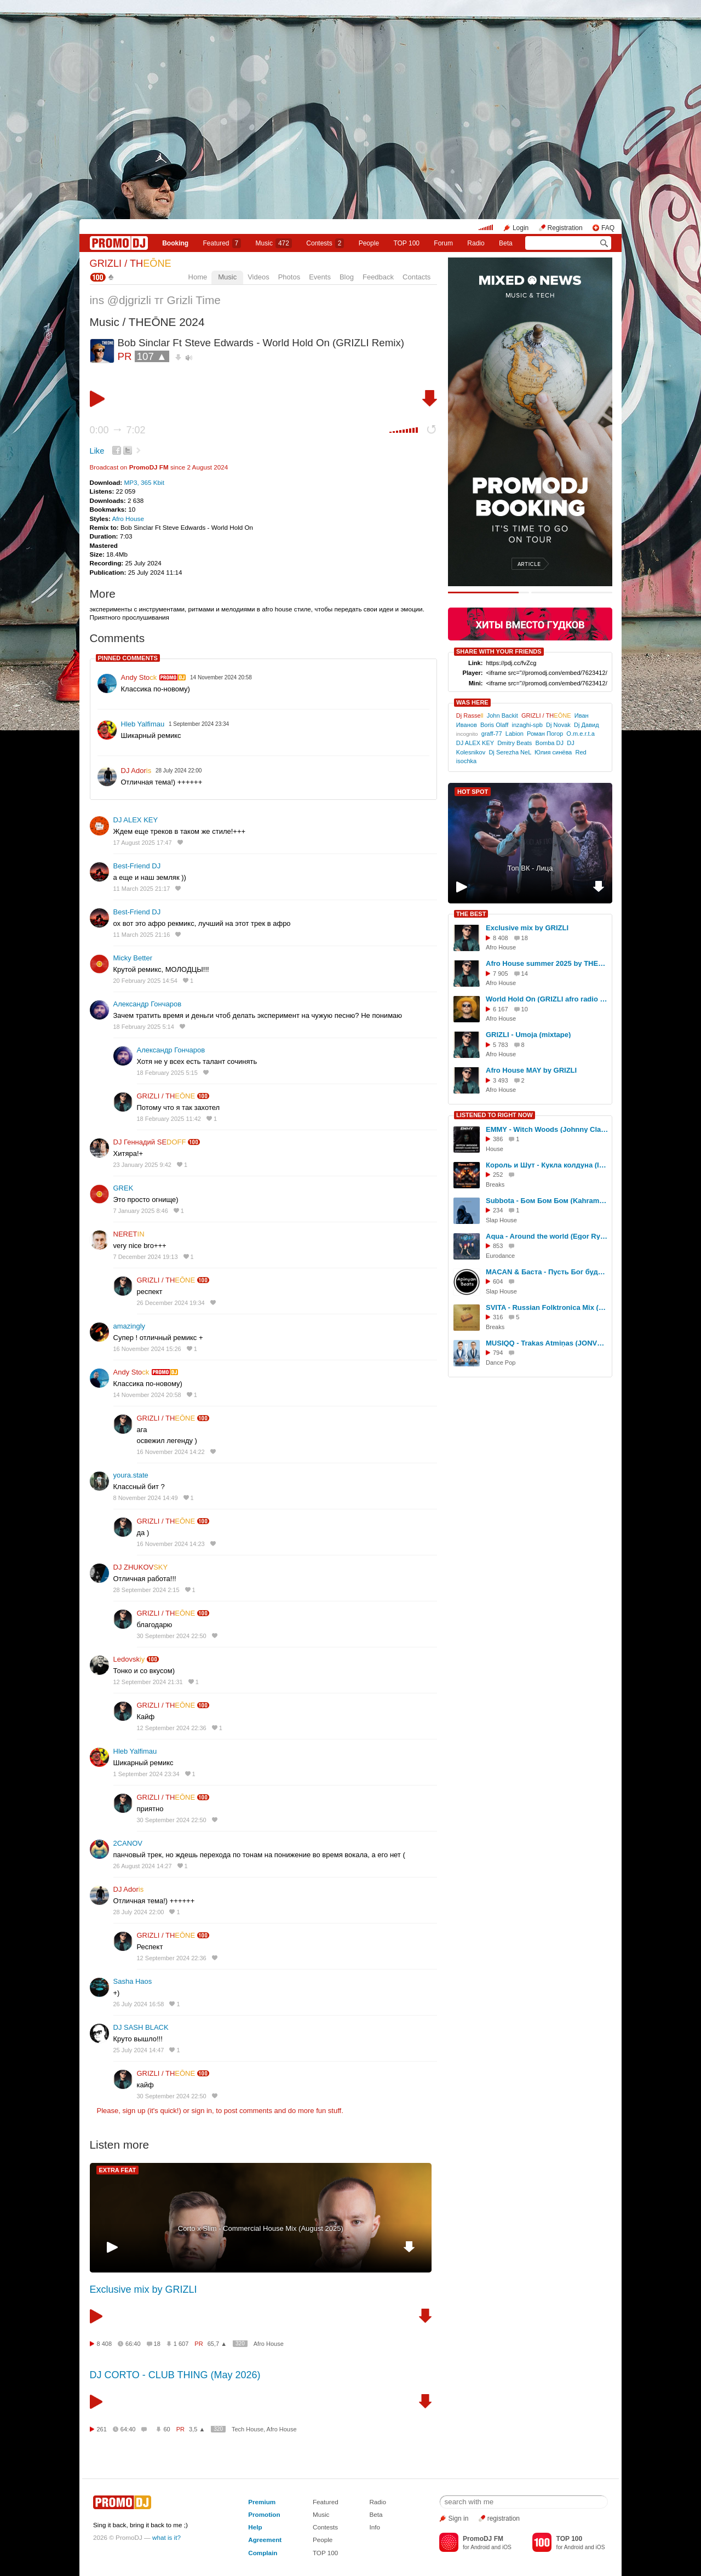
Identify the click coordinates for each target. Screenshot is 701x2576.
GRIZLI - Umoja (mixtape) (528, 1034)
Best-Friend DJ (137, 865)
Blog (347, 277)
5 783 (500, 1044)
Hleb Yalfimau (143, 724)
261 (102, 2429)
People (369, 243)
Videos (258, 277)
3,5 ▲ (197, 2429)
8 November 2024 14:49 (145, 1498)
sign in (202, 2110)
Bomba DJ (550, 743)
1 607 (181, 2343)
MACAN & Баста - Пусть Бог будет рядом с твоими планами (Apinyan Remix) (547, 1271)
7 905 (500, 973)
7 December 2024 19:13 (145, 1256)
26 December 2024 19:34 (171, 1303)
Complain (262, 2552)
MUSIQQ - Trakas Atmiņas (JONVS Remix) (547, 1343)
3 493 (500, 1080)
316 (498, 1317)
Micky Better (133, 957)
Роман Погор (545, 733)
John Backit (502, 715)
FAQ (607, 228)
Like (97, 450)
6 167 (500, 1009)
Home (198, 277)
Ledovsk (129, 1659)
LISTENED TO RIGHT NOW (494, 1115)
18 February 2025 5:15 (167, 1072)
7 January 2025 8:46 (140, 1210)
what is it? (166, 2537)
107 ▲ (152, 356)
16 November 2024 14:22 (171, 1452)
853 (498, 1246)
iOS (507, 2547)
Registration (565, 228)
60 (166, 2429)
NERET (129, 1234)
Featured (222, 243)
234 (498, 1210)
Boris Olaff (494, 725)
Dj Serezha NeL (510, 752)
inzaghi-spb (527, 725)
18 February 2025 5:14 (143, 1026)
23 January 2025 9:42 (142, 1164)
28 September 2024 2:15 (146, 1590)
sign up (133, 2110)
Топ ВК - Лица (530, 868)
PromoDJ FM (149, 467)
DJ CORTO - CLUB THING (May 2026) (175, 2374)
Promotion (264, 2514)
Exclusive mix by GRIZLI (143, 2289)
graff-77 (491, 733)
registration (503, 2518)
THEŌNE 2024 (167, 322)
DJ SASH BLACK (141, 2027)
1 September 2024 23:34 (146, 1774)
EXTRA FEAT (117, 2170)
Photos (289, 277)
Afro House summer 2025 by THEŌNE (547, 963)
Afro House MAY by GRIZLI (531, 1070)
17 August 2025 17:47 (142, 842)
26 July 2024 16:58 (138, 2004)
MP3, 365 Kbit (144, 482)
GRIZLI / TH (130, 263)
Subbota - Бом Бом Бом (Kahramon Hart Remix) (547, 1200)
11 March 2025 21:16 (141, 934)
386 (498, 1139)
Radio (475, 243)
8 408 (104, 2343)
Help (255, 2527)
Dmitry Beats (514, 743)
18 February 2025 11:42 (169, 1118)
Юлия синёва (553, 752)
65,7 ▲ (217, 2343)
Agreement (264, 2539)
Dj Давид (586, 725)
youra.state (130, 1475)
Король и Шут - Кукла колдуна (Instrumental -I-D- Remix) (547, 1165)
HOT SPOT (472, 791)
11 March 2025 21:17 (141, 888)
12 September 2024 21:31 (148, 1682)
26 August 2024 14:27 (142, 1866)
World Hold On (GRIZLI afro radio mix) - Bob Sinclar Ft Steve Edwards (547, 999)
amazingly (129, 1326)
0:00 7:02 (118, 430)
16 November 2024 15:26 (147, 1349)
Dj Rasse (470, 715)
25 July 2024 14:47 (138, 2050)
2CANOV (127, 1843)
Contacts (416, 277)
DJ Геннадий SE (149, 1142)
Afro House (127, 518)
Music (274, 243)
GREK (123, 1188)
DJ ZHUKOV (140, 1567)
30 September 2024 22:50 (171, 1636)
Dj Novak (558, 725)
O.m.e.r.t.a (580, 733)
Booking (175, 243)
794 (498, 1352)
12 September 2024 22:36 (171, 1728)
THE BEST (471, 914)
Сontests (325, 243)
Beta (506, 243)
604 (498, 1281)
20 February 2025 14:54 (145, 980)
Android (480, 2547)
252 (498, 1174)
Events (320, 277)
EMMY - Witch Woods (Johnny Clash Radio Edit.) (547, 1129)
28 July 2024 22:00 (138, 1912)
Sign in (459, 2518)
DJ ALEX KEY (135, 819)
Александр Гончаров (147, 1003)
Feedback (378, 277)
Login (520, 228)
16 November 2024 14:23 (171, 1544)
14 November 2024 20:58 (147, 1395)
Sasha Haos (132, 1981)
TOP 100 (406, 243)
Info (374, 2527)
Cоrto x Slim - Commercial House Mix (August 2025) (260, 2228)
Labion (514, 733)
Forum (443, 243)
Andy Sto (139, 677)
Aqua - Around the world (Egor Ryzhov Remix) (547, 1236)
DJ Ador (136, 770)
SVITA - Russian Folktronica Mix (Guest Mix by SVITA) (547, 1307)
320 (240, 2343)
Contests (325, 2527)
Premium (261, 2501)
